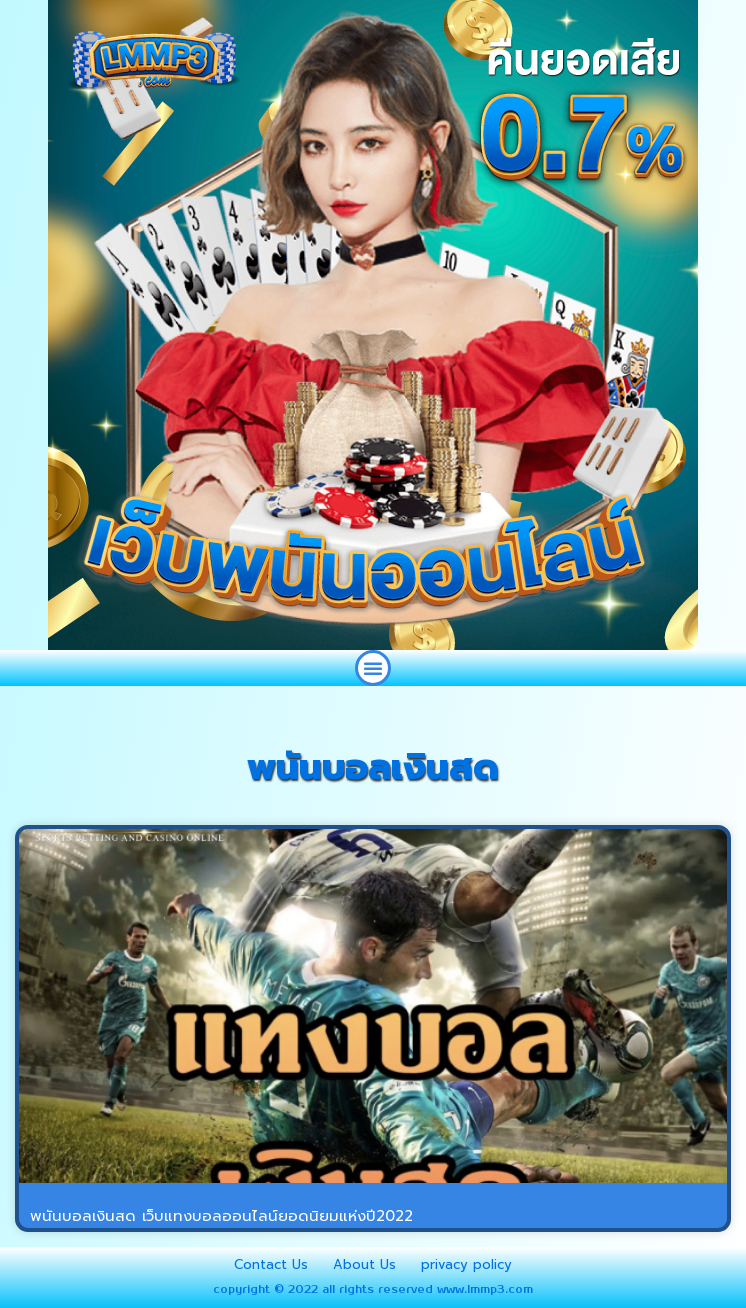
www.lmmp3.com (485, 1290)
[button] (373, 668)
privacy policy (466, 1264)
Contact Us (271, 1264)
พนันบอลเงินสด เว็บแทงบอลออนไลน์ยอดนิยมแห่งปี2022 (221, 1216)
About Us (364, 1264)
